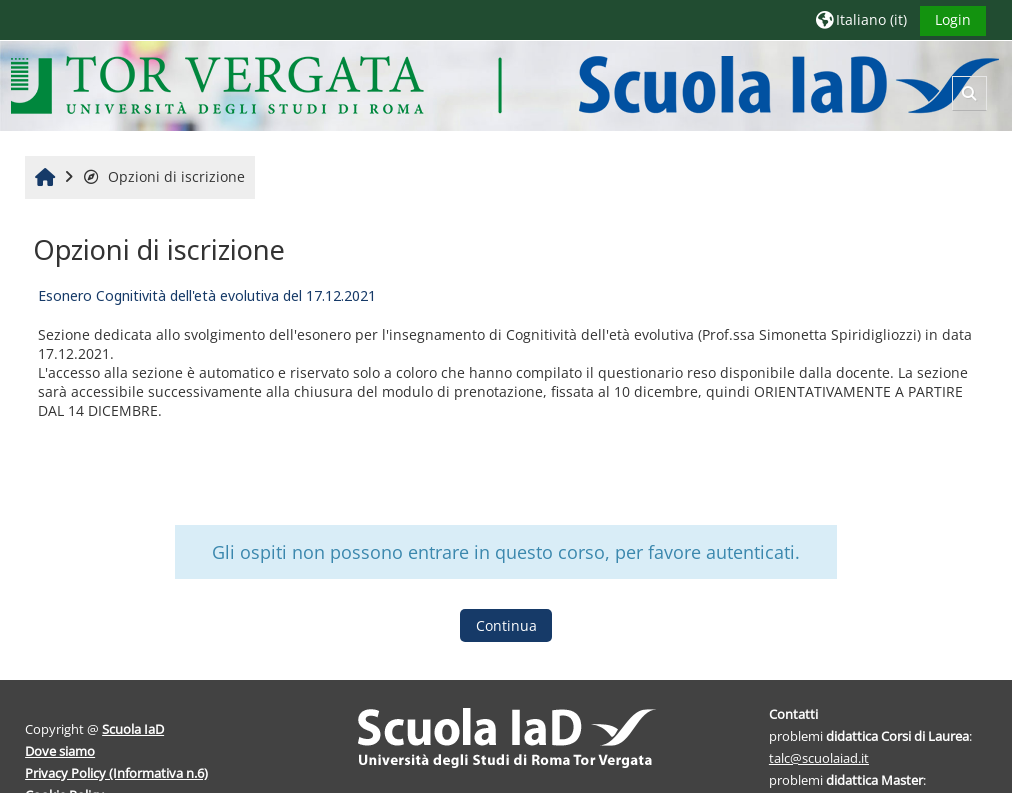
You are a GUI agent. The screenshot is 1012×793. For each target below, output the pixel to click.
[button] (861, 19)
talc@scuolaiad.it (819, 758)
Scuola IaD (133, 729)
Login (953, 19)
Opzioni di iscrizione (163, 176)
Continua (506, 625)
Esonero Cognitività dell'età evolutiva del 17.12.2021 (207, 295)
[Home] (504, 84)
